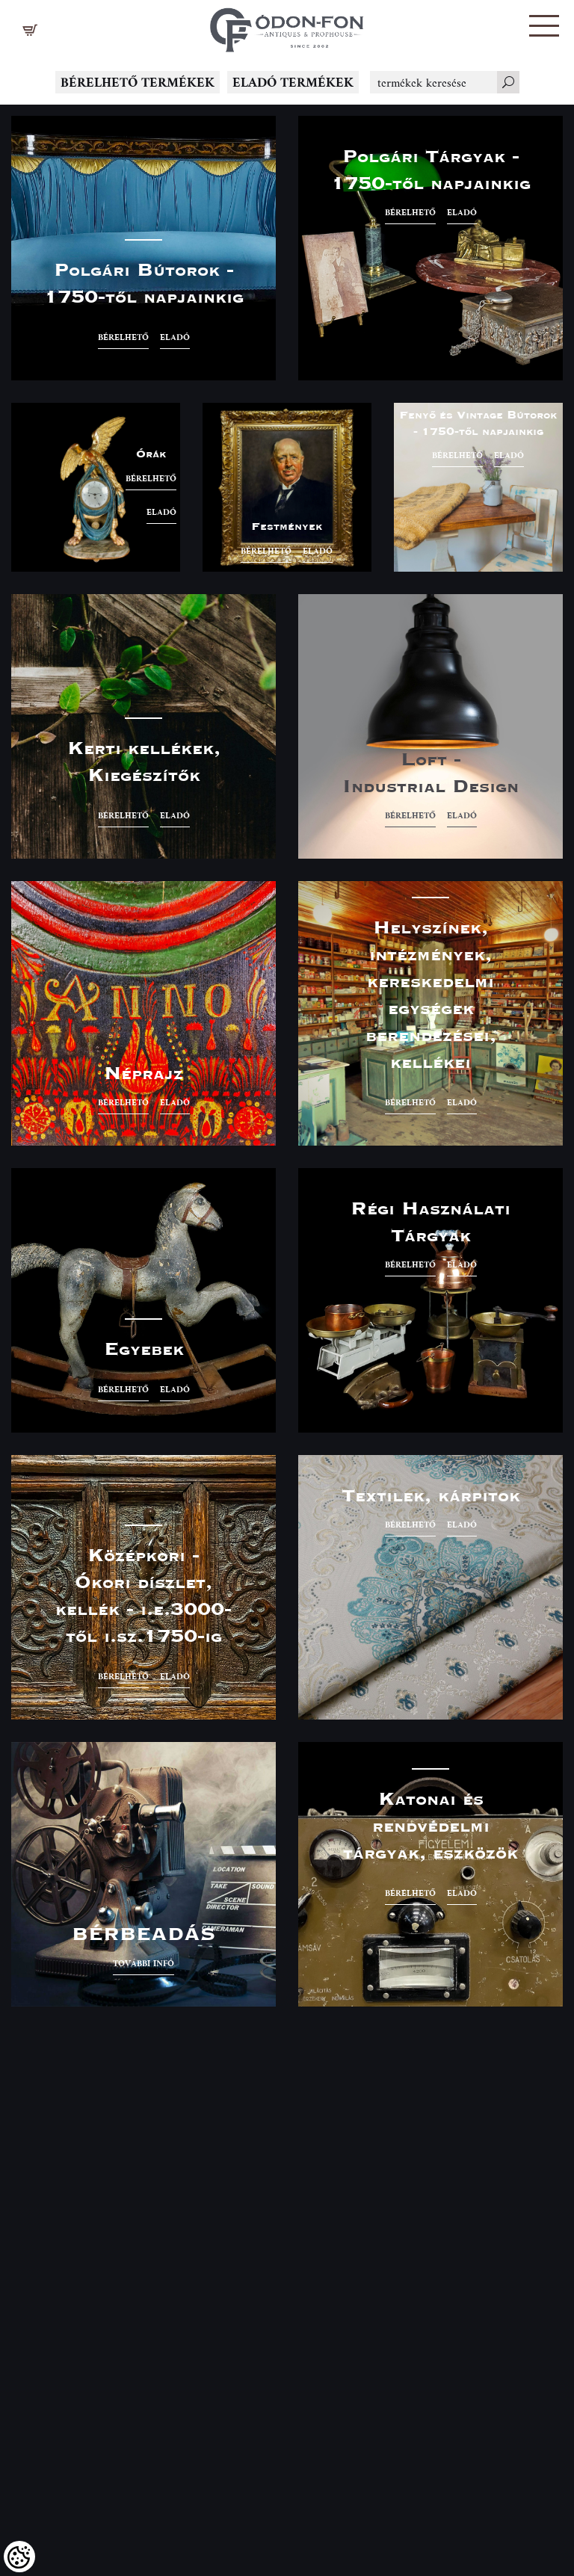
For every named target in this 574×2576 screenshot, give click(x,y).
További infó (143, 1963)
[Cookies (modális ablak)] (19, 2556)
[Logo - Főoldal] (287, 26)
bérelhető (123, 337)
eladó (175, 337)
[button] (544, 25)
